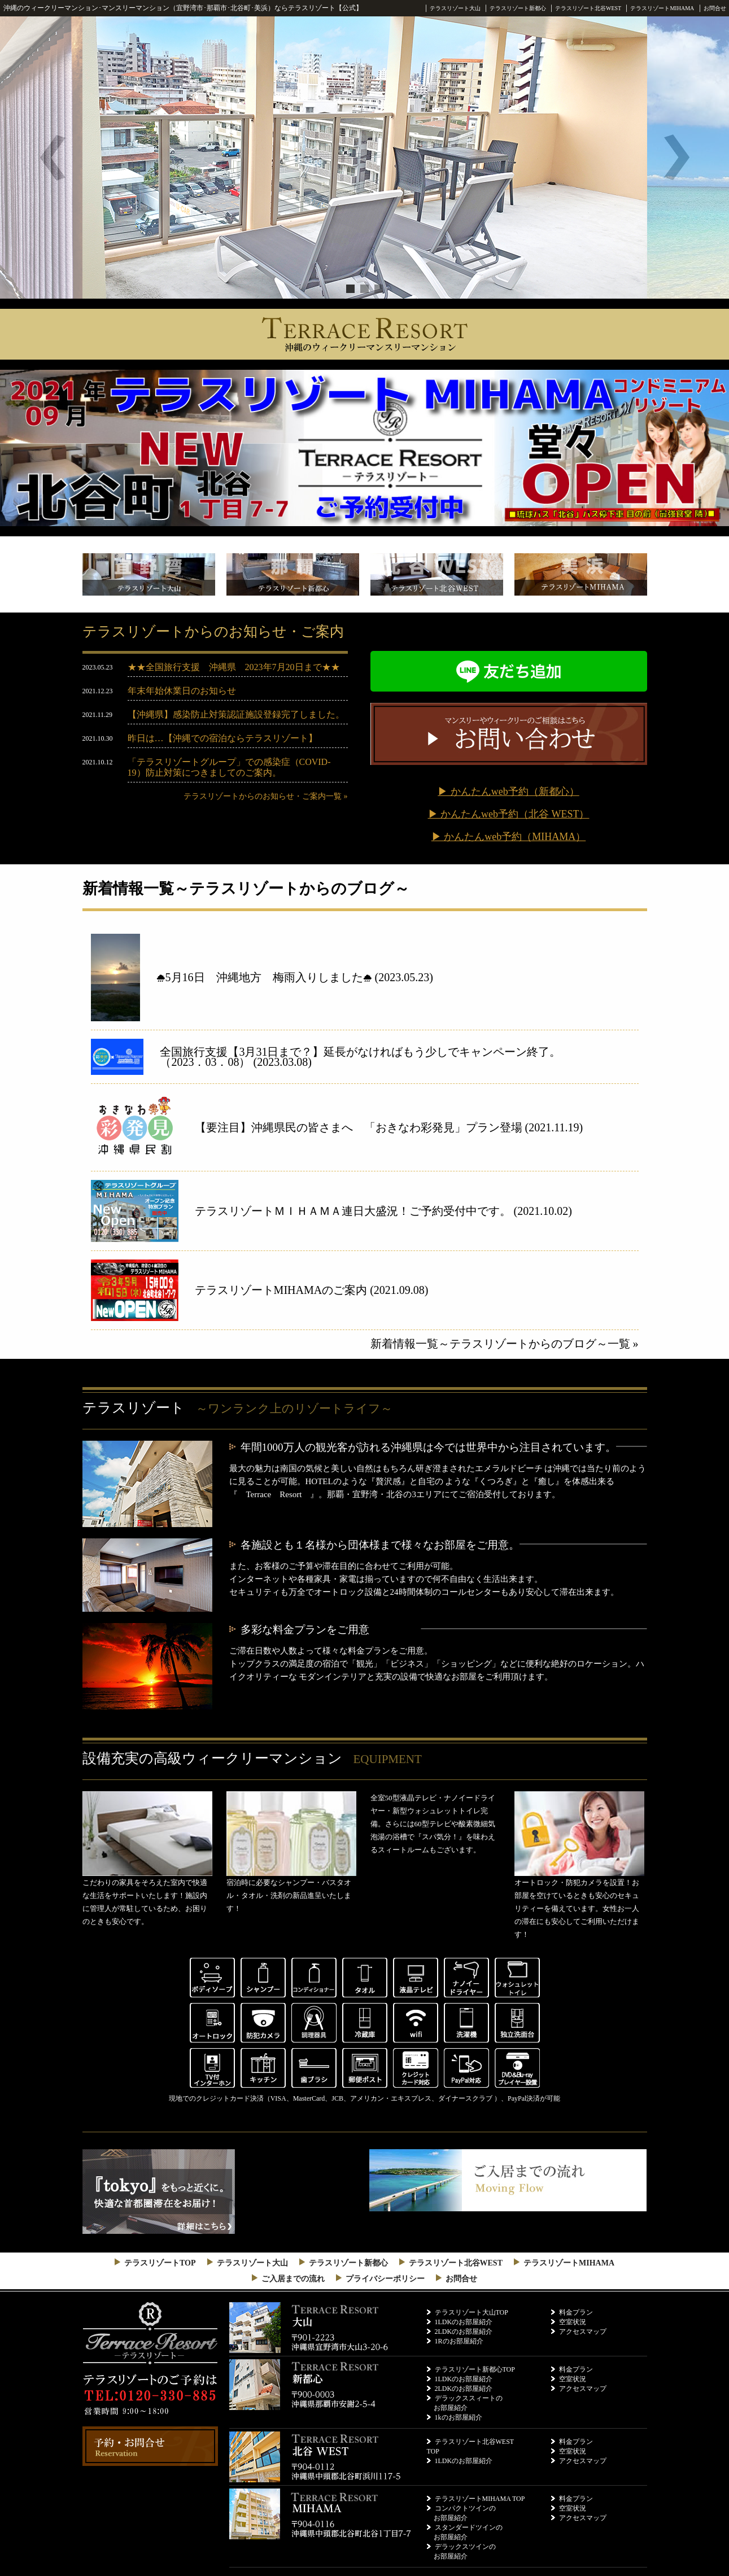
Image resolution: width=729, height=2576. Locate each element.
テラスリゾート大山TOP (471, 2312)
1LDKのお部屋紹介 (464, 2322)
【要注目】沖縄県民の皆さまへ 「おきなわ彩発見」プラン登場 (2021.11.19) (389, 1127)
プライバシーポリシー (385, 2279)
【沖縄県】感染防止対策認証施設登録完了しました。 (236, 714)
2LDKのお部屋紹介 (464, 2332)
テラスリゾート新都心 (518, 8)
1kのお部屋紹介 (458, 2417)
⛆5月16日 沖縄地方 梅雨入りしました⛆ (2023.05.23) (294, 977)
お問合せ (715, 8)
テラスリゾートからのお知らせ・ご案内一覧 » (266, 796)
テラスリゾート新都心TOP (475, 2369)
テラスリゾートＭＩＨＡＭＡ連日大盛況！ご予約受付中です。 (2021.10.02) (383, 1211)
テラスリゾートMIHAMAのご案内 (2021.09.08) (312, 1290)
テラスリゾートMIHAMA (662, 8)
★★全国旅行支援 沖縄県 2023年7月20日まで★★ (234, 667)
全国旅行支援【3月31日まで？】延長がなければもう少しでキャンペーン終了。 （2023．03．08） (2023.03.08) (399, 1057)
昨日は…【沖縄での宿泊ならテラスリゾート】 (222, 738)
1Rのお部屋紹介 (459, 2341)
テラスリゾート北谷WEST (588, 8)
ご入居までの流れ (293, 2279)
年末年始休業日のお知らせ (182, 691)
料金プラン (576, 2312)
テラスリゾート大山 (455, 8)
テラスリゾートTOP (160, 2263)
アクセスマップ (582, 2332)
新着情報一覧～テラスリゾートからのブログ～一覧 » (504, 1343)
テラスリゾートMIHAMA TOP (480, 2499)
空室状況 (572, 2322)
